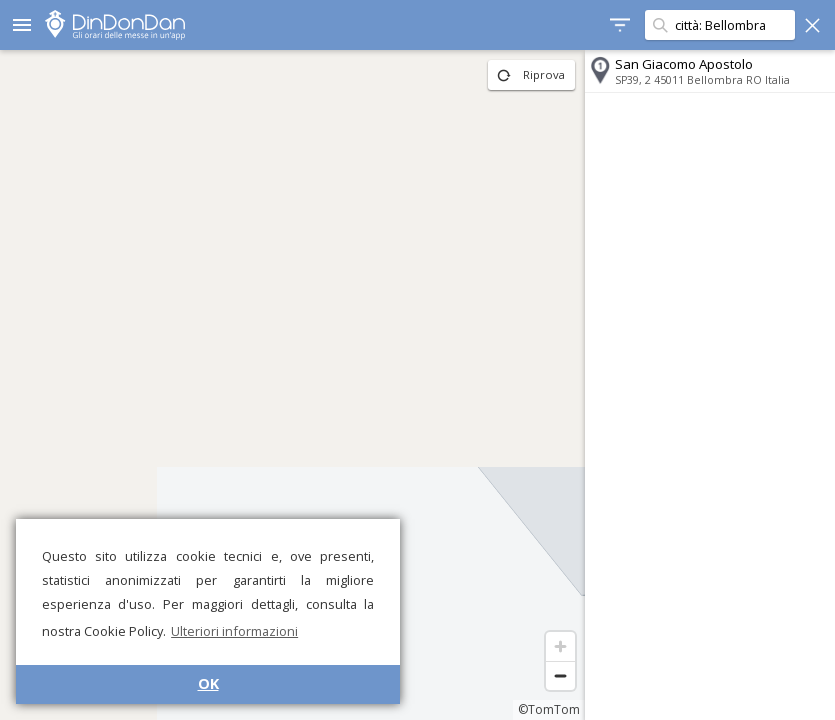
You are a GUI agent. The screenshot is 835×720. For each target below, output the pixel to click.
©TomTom (549, 709)
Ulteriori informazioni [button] (234, 631)
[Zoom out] (560, 675)
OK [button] (208, 683)
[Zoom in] (560, 646)
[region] (292, 385)
